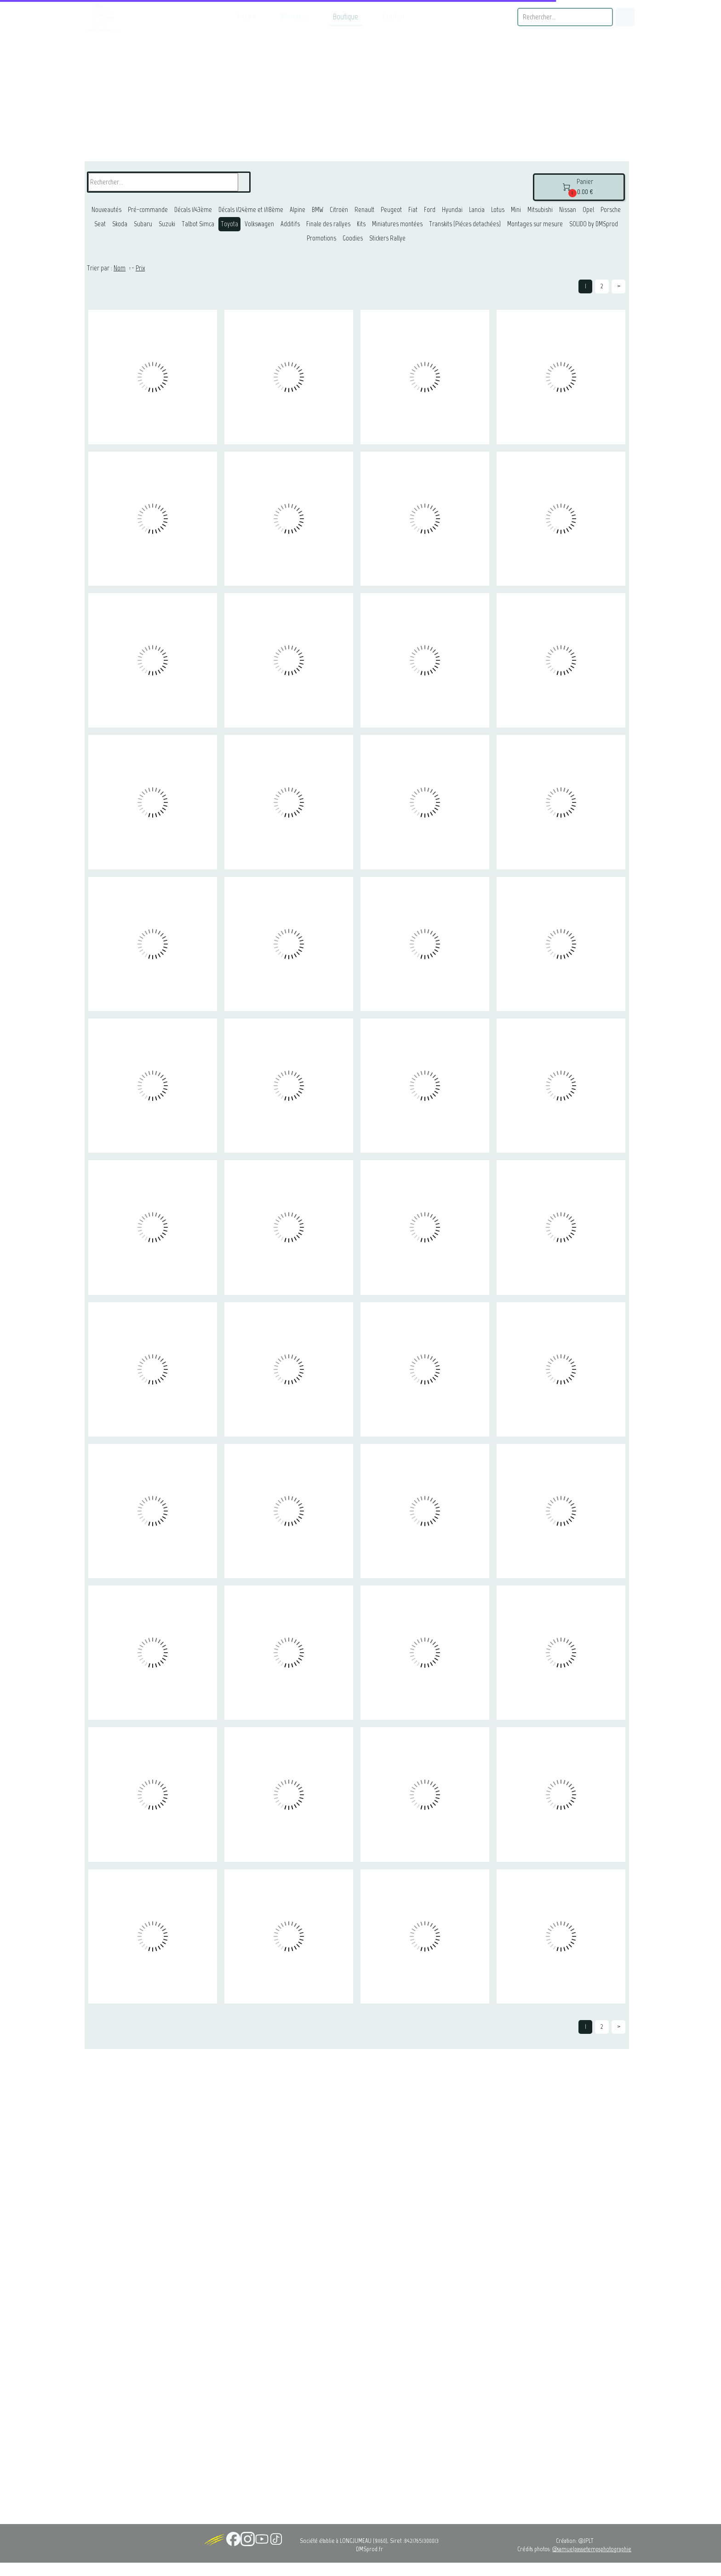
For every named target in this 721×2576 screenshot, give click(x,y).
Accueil (246, 16)
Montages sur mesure (535, 224)
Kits (361, 224)
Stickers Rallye (387, 238)
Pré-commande (148, 210)
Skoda (119, 224)
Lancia (477, 210)
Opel (588, 210)
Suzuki (167, 224)
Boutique (345, 16)
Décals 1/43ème (193, 210)
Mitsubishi (540, 210)
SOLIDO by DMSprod (593, 224)
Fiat (413, 210)
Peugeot (391, 210)
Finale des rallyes (328, 224)
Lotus (497, 210)
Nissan (567, 210)
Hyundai (452, 210)
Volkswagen (259, 224)
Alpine (297, 210)
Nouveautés (106, 210)
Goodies (353, 238)
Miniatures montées (397, 224)
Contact (394, 16)
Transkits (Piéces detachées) (465, 224)
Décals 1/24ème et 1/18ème (250, 210)
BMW (317, 210)
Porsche (611, 210)
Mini (516, 210)
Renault (364, 210)
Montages (294, 16)
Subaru (143, 224)
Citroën (339, 210)
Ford (429, 210)
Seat (100, 224)
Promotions (321, 238)
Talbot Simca (198, 224)
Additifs (290, 224)
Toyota (229, 224)
